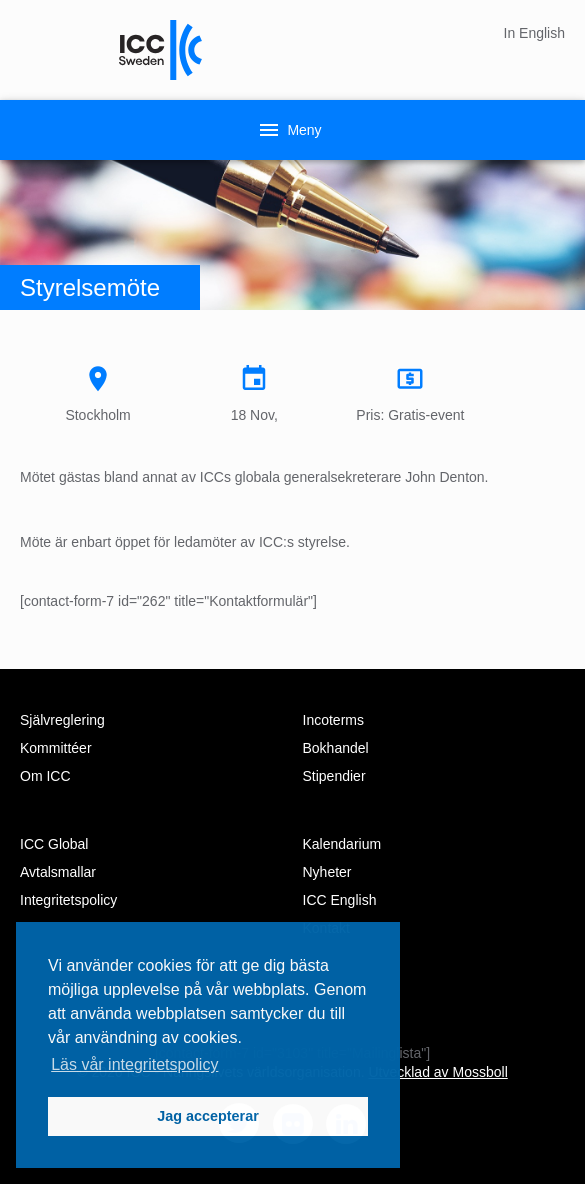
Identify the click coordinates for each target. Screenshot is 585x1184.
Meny (289, 130)
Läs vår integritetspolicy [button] (134, 1064)
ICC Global (54, 844)
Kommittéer (56, 748)
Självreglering (62, 720)
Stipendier (334, 776)
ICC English (340, 900)
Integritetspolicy (68, 900)
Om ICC (45, 776)
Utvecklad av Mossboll (437, 1072)
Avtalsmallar (58, 872)
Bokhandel (336, 748)
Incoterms (333, 720)
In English (534, 33)
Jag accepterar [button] (208, 1116)
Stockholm (98, 393)
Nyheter (327, 872)
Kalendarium (342, 844)
